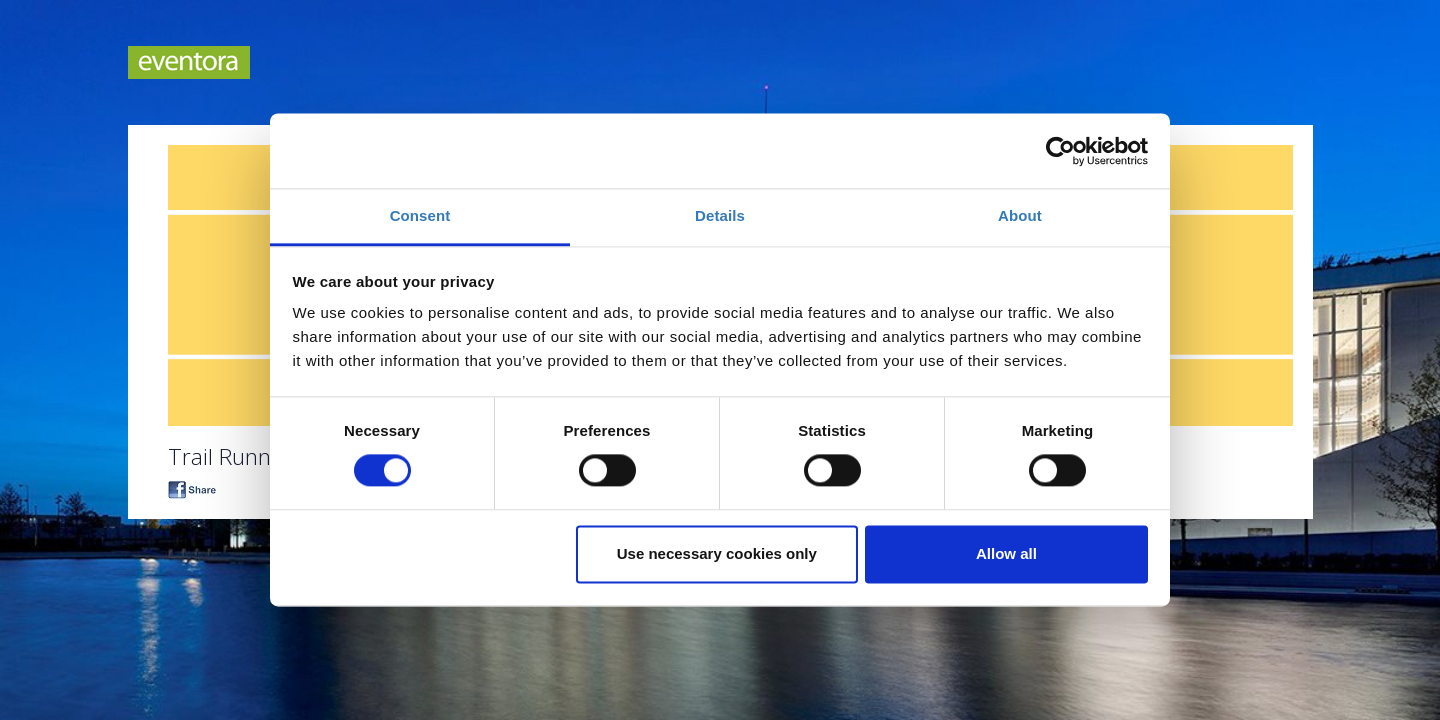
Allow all (1006, 553)
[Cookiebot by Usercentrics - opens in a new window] (1060, 151)
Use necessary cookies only (717, 553)
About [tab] (1020, 215)
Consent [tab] (420, 215)
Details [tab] (720, 215)
